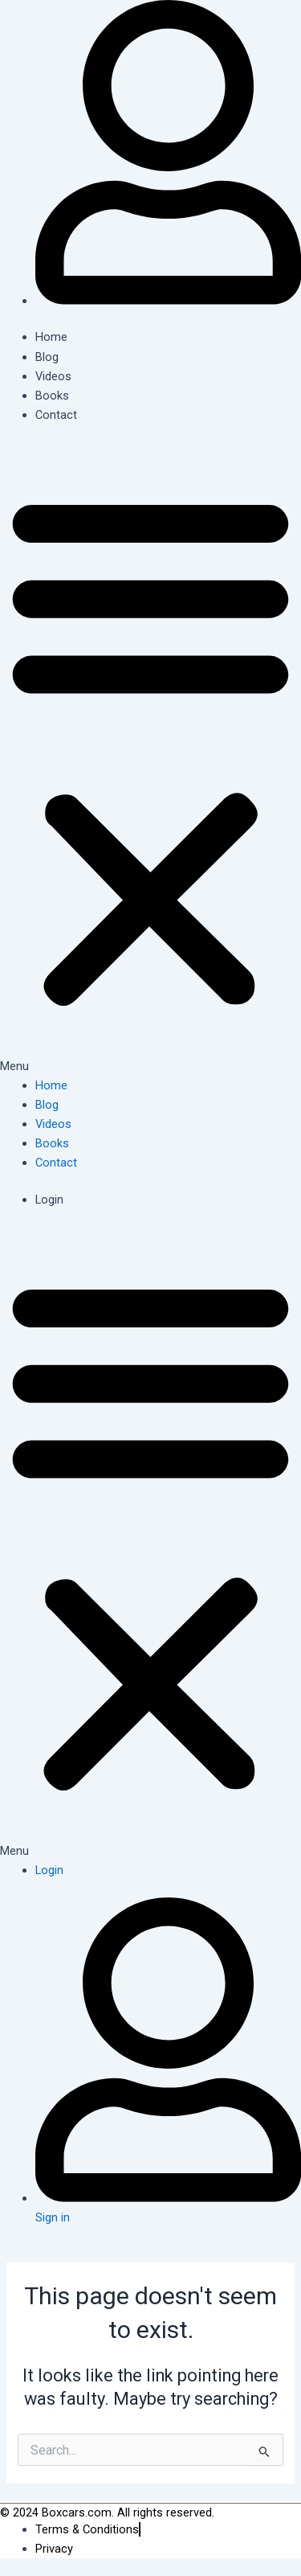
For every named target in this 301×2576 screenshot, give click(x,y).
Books (52, 395)
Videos (53, 376)
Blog (47, 357)
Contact (56, 415)
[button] (150, 759)
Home (51, 337)
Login (49, 1199)
